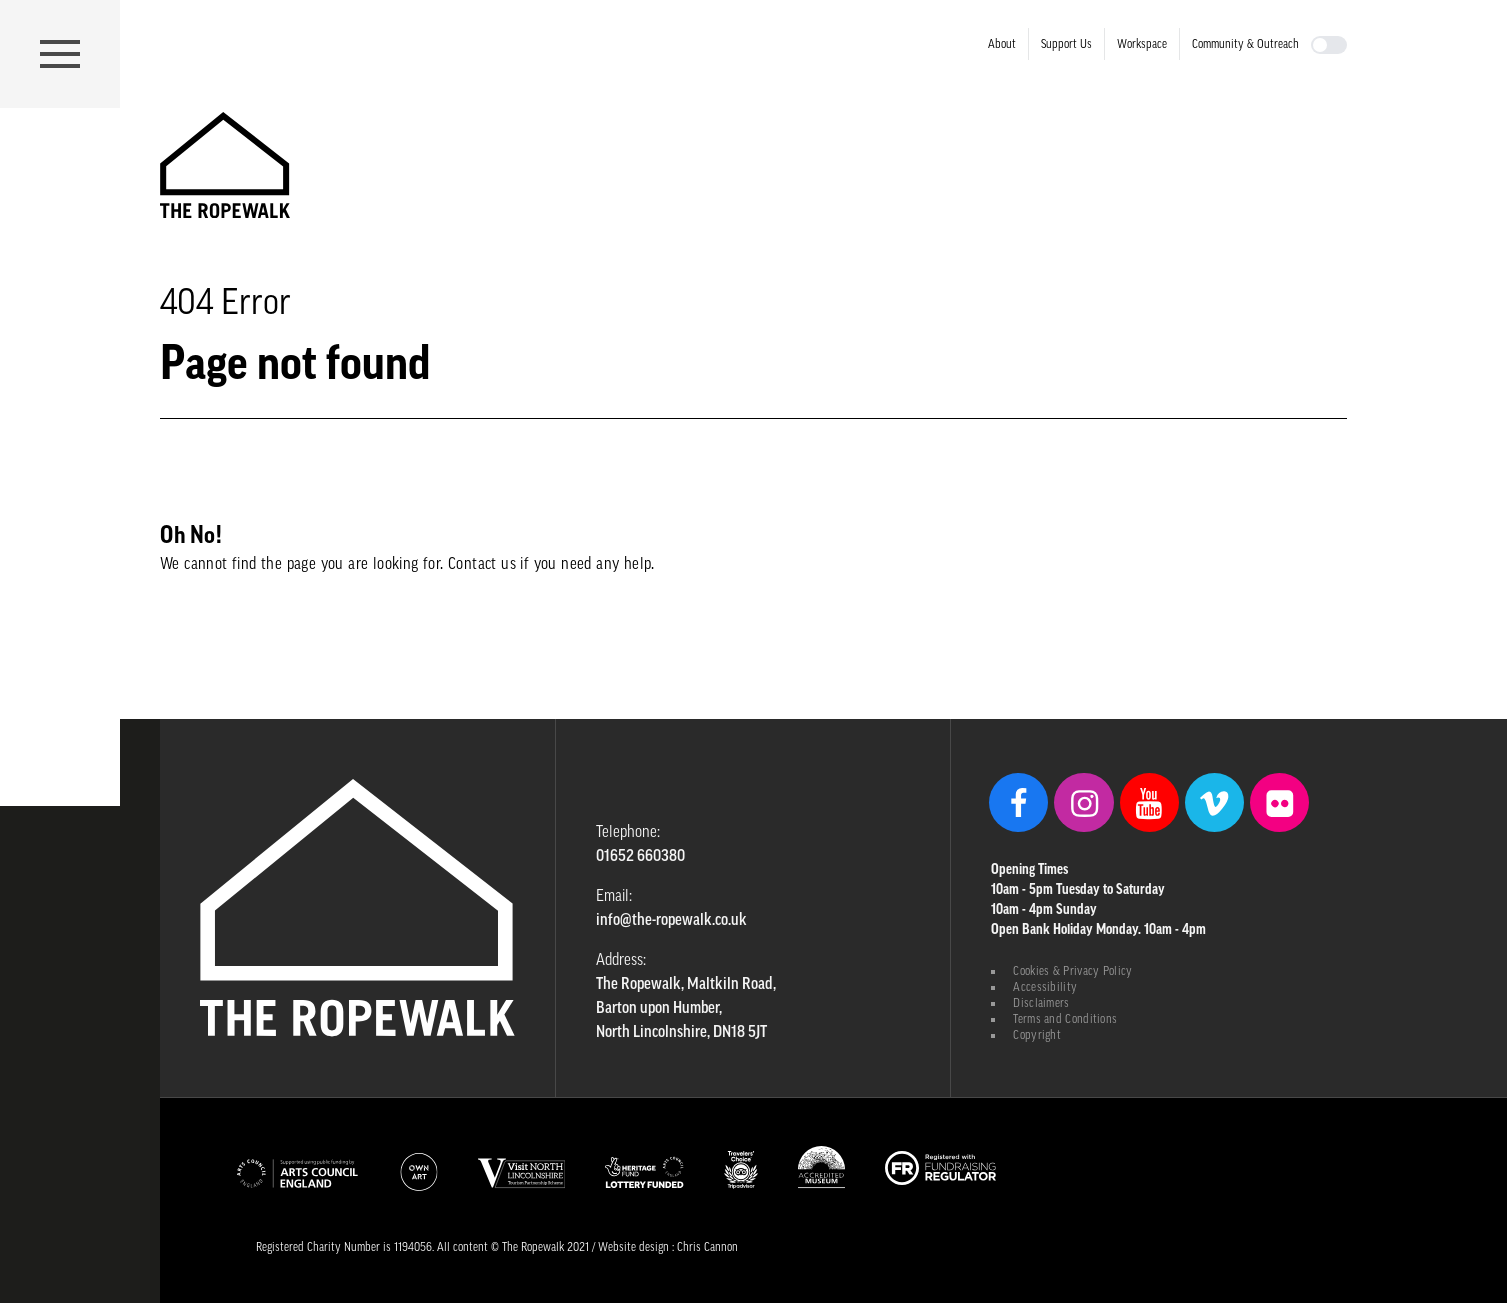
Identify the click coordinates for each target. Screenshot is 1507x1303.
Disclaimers (1041, 1003)
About (1002, 44)
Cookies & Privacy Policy (1072, 971)
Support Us (1066, 44)
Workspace (1142, 44)
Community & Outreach (1245, 44)
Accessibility (1045, 987)
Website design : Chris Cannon (668, 1247)
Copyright (1037, 1035)
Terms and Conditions (1065, 1019)
